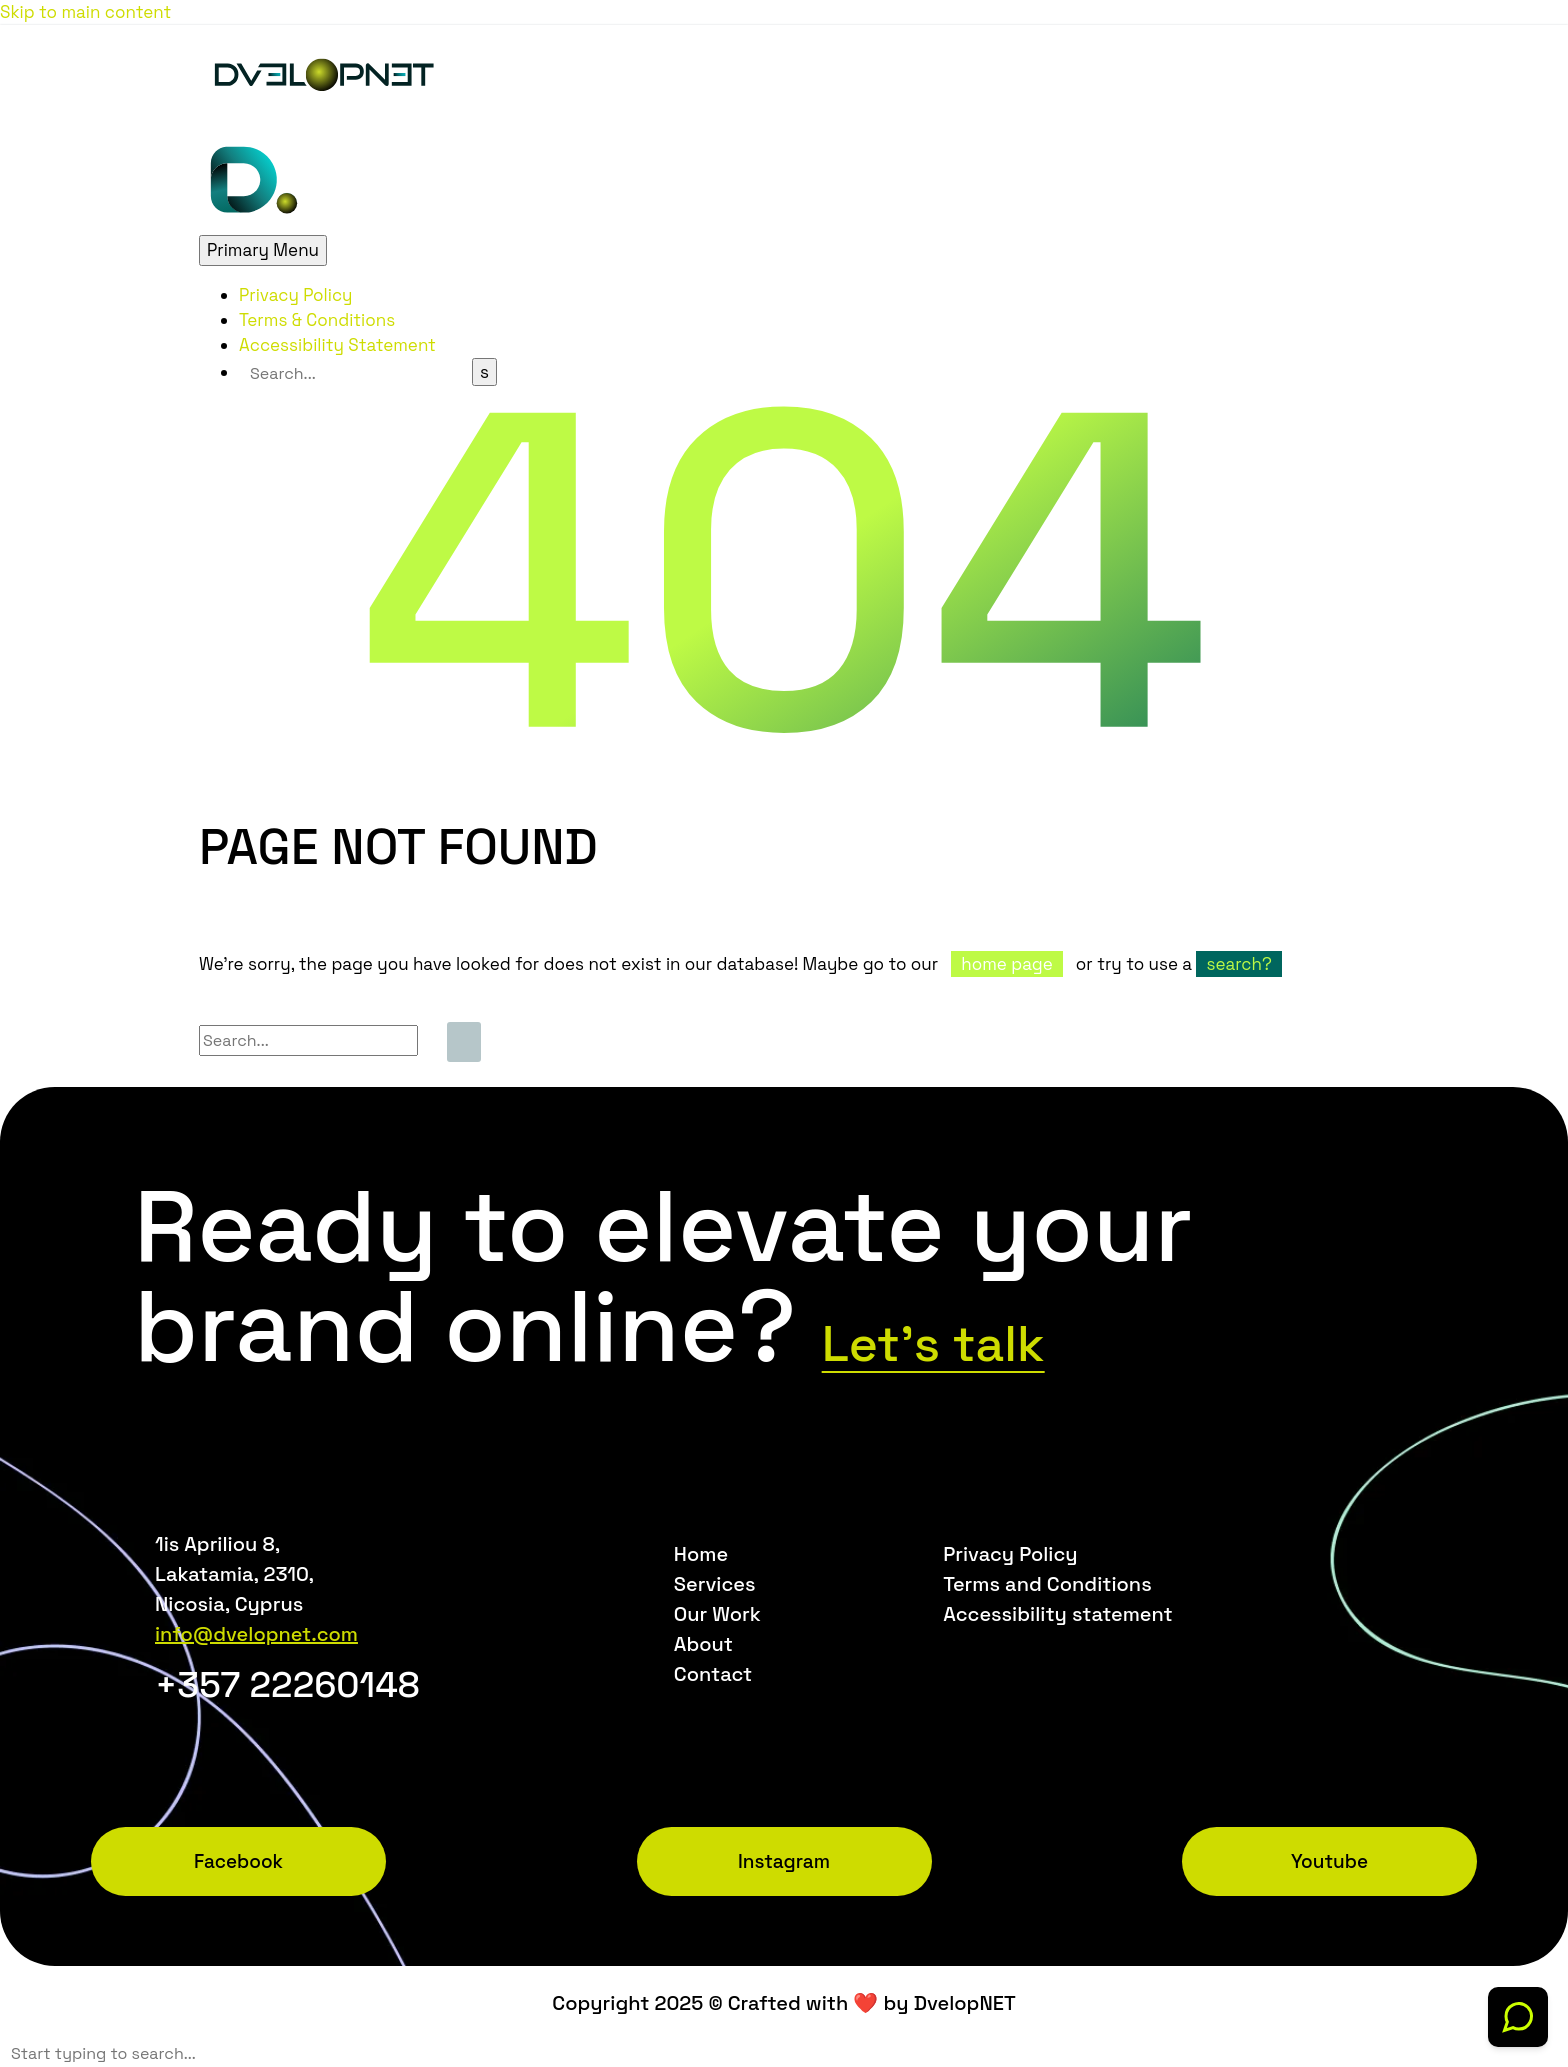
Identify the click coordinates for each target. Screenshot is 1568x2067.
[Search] (355, 373)
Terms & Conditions (317, 320)
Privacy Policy (296, 295)
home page (1006, 964)
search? (1238, 964)
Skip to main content (85, 12)
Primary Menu (263, 250)
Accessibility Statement (337, 345)
